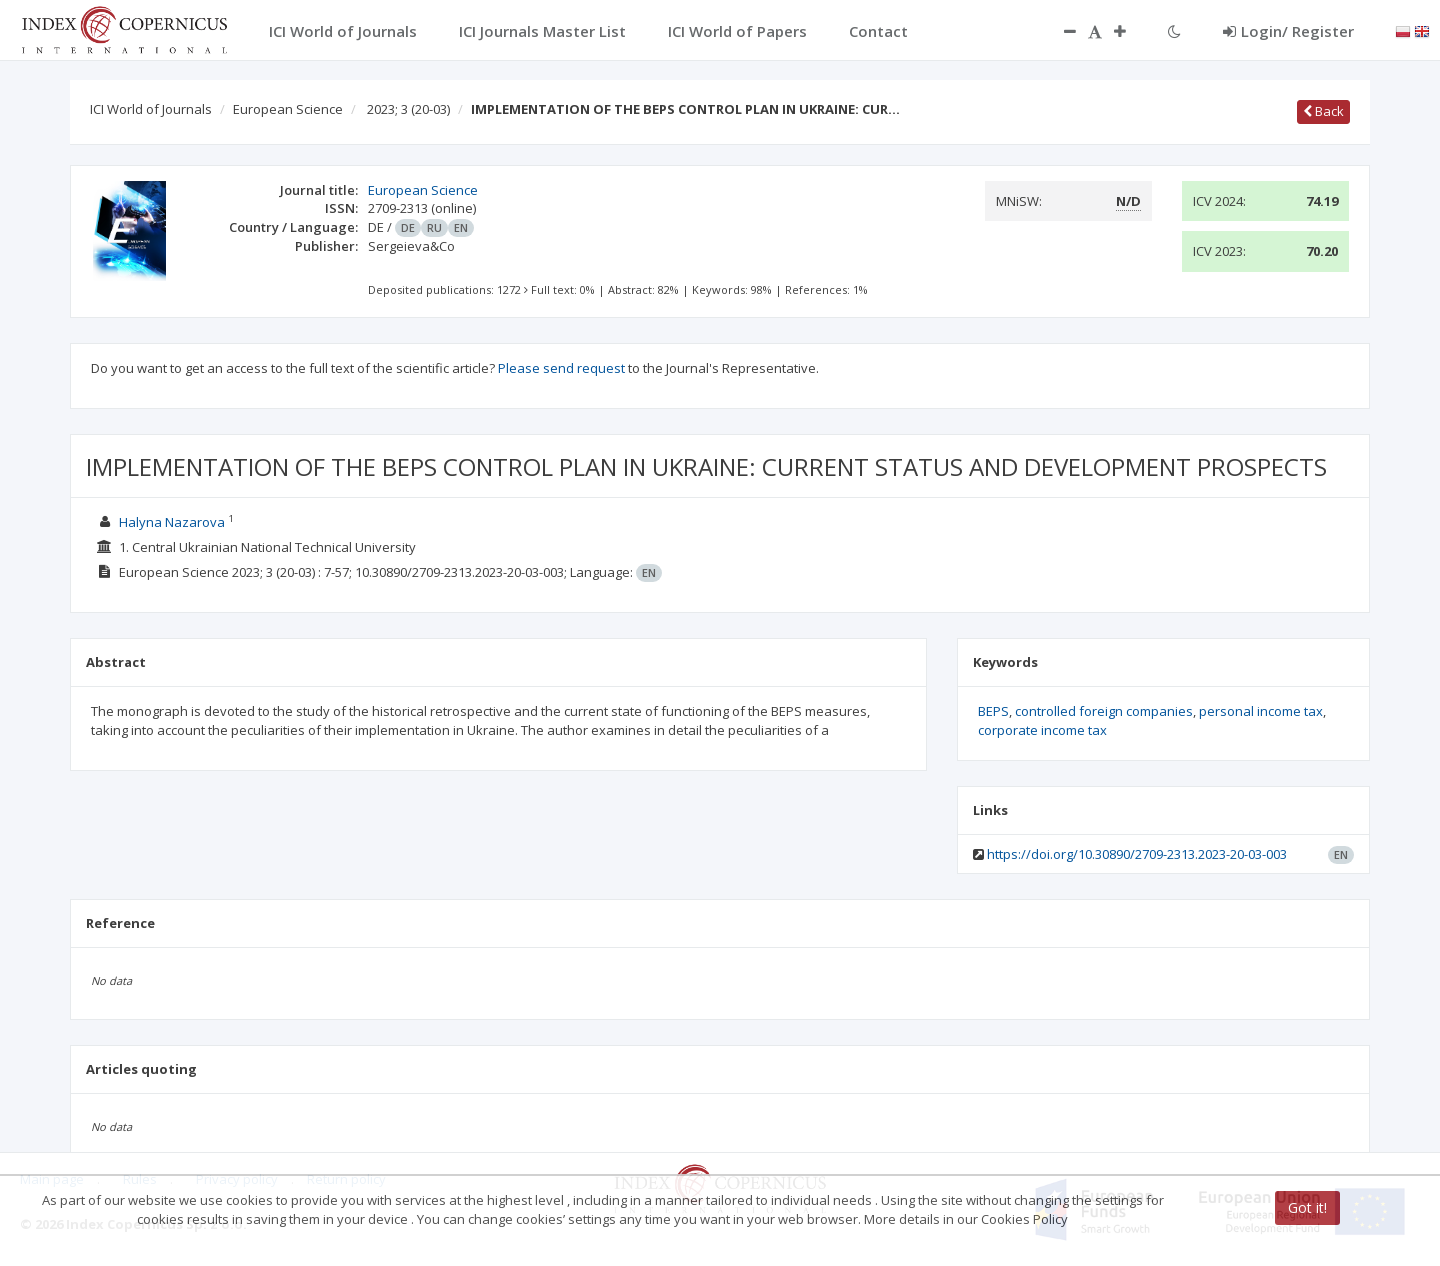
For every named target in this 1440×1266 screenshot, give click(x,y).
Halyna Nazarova (172, 522)
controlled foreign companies (1104, 711)
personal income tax (1261, 711)
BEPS (993, 711)
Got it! (1307, 1207)
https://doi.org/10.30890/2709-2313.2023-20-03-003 (1137, 854)
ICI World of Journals (151, 109)
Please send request (561, 368)
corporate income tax (1042, 730)
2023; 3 (408, 109)
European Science (288, 109)
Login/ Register (1288, 31)
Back (1323, 111)
